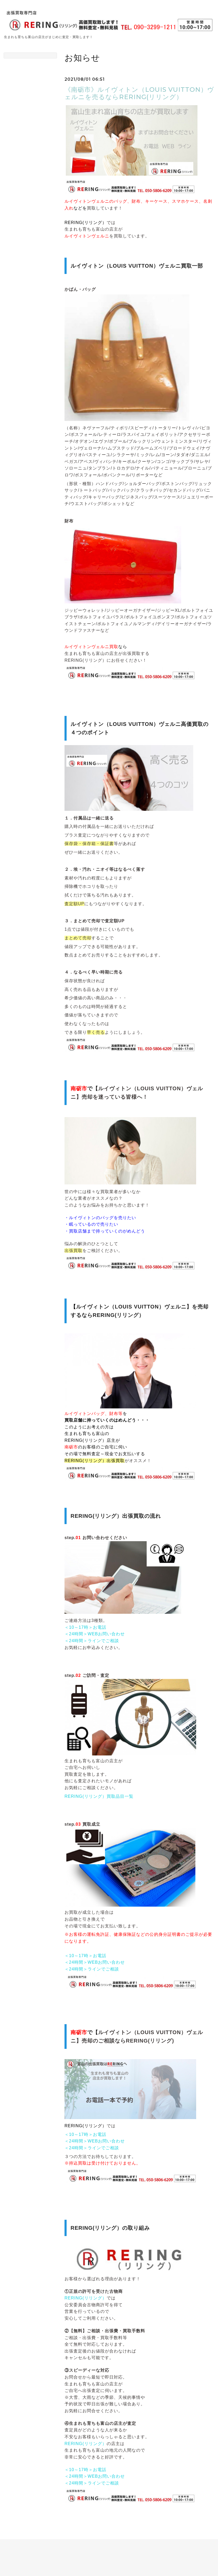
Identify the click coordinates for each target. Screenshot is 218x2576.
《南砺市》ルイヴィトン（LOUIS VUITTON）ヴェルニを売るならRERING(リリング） (139, 93)
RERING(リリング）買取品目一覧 (99, 1796)
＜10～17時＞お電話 (85, 1627)
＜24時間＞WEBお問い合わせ (95, 1634)
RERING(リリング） (86, 2298)
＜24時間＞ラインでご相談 (92, 1640)
